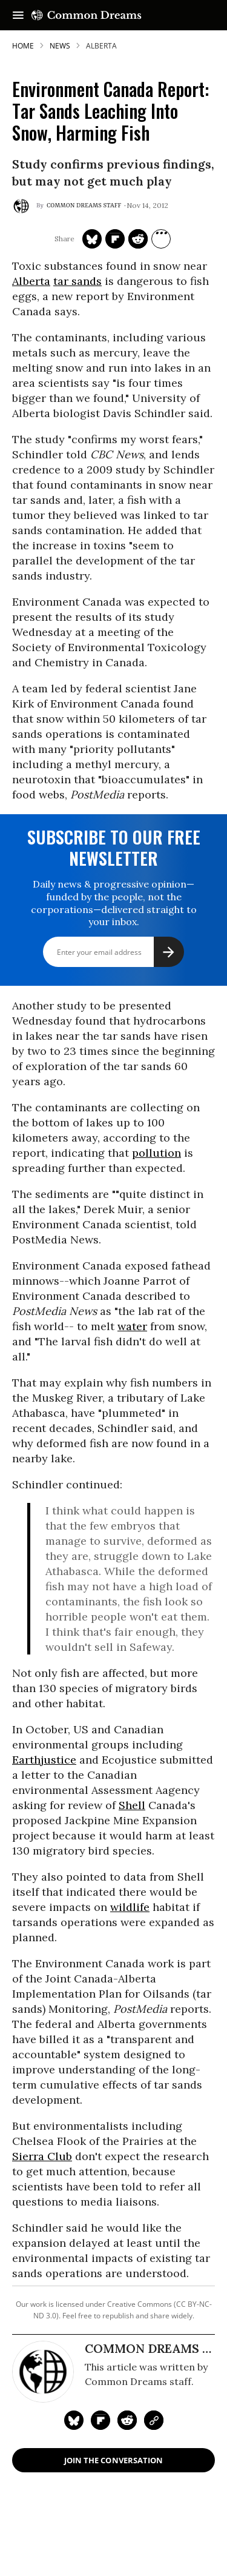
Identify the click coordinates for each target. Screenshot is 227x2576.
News (60, 46)
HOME (23, 46)
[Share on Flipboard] (115, 239)
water (132, 1326)
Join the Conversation (113, 2460)
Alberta (31, 281)
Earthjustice (44, 1760)
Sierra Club (42, 2156)
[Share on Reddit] (138, 239)
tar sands (77, 281)
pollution (156, 1153)
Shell (132, 1805)
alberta (101, 46)
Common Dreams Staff (84, 205)
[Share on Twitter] (92, 239)
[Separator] (161, 239)
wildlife (130, 1907)
